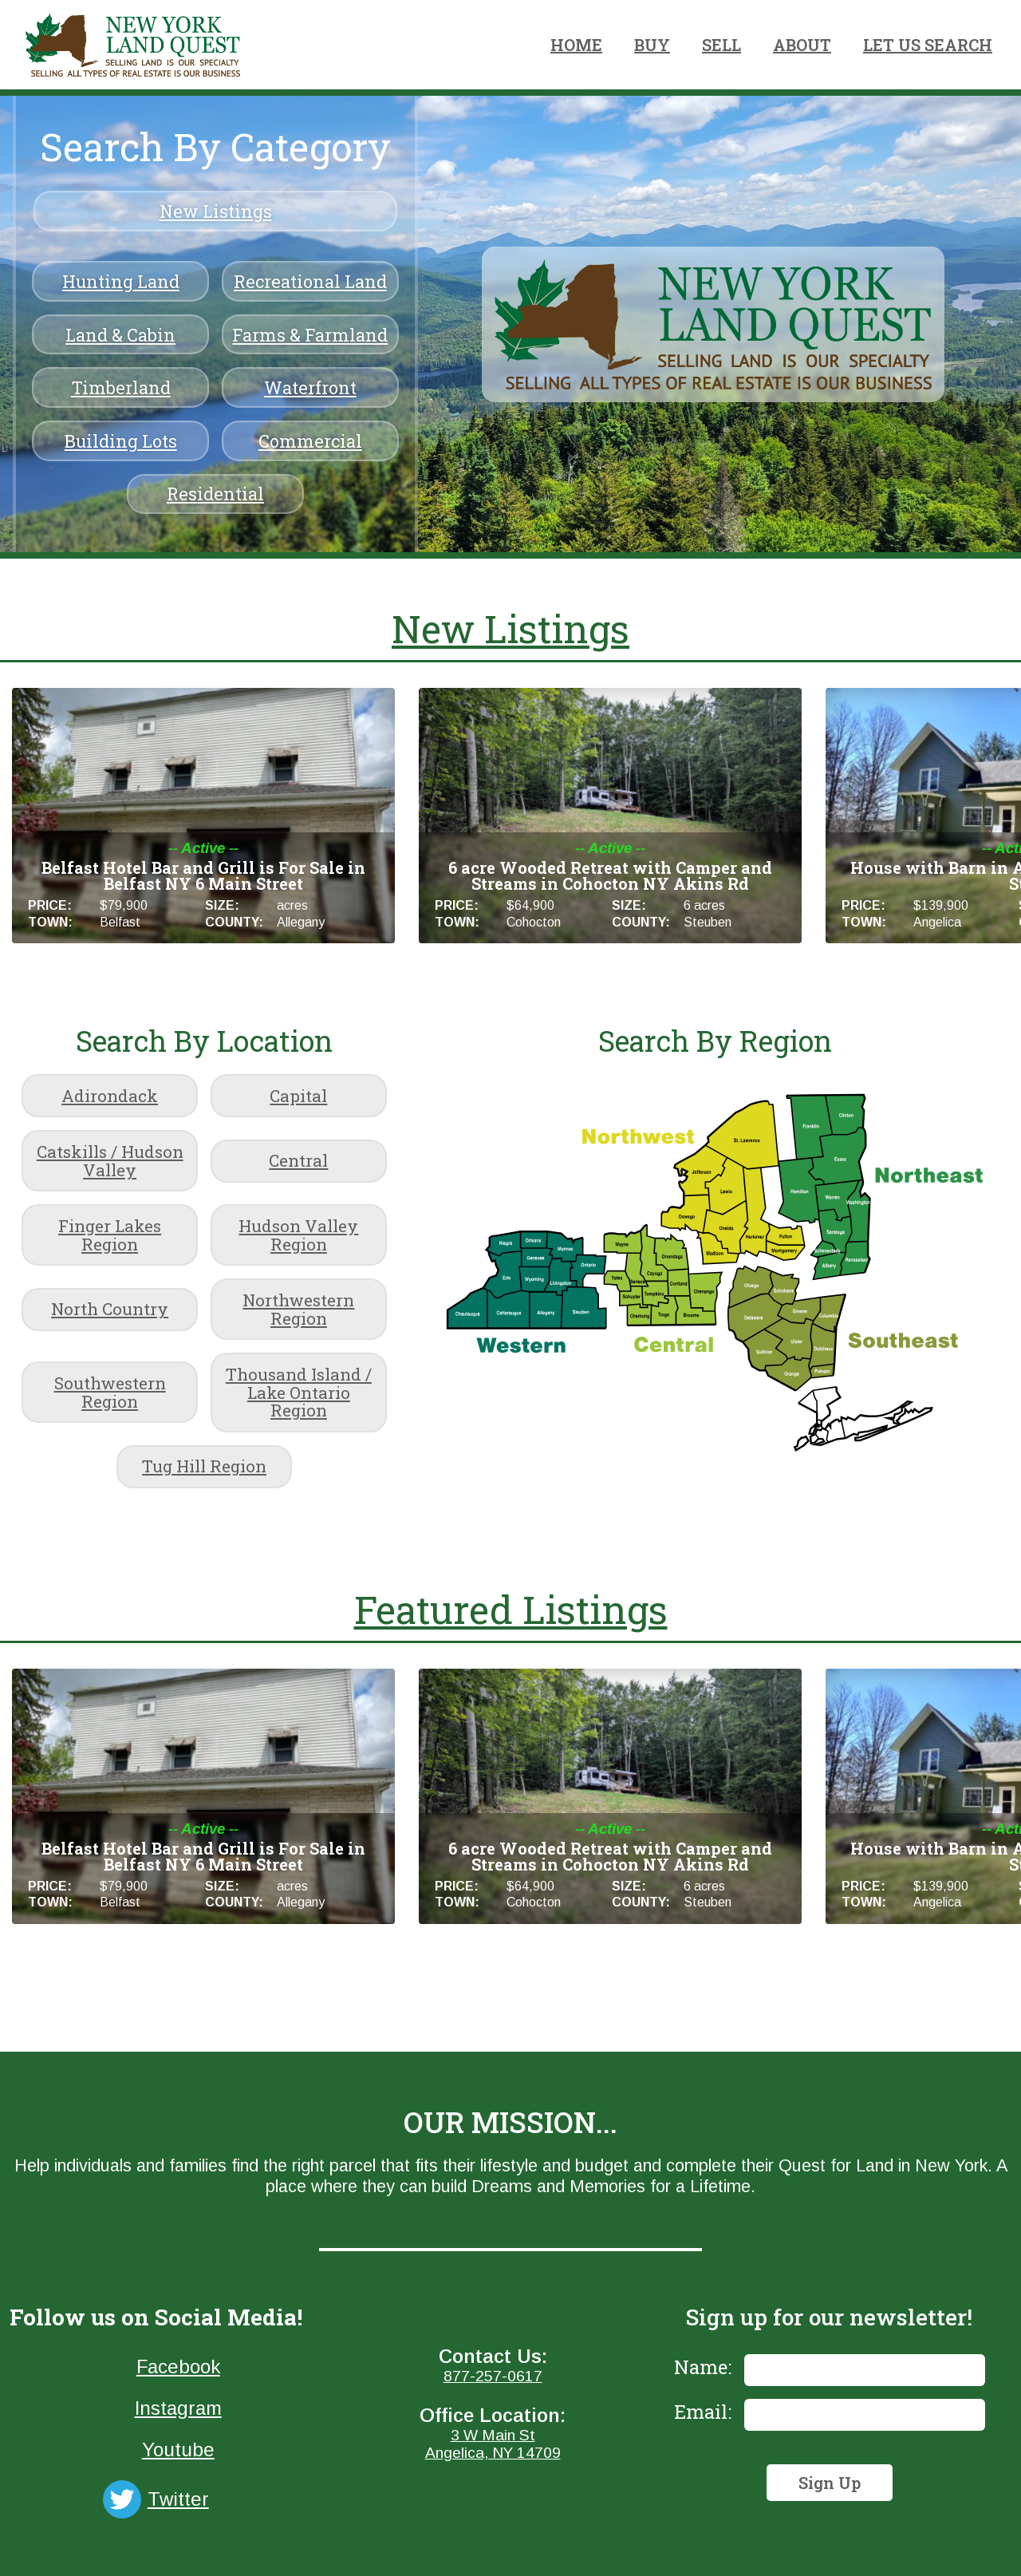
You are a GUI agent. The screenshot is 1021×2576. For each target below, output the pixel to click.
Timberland (121, 387)
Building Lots (121, 440)
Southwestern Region (110, 1392)
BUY (652, 44)
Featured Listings (511, 1609)
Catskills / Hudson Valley (110, 1160)
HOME (576, 44)
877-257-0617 (492, 2376)
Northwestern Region (298, 1309)
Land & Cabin (120, 334)
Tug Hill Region (204, 1466)
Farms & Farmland (310, 334)
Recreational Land (310, 281)
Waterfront (310, 387)
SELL (721, 44)
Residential (215, 493)
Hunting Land (120, 281)
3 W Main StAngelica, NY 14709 (493, 2444)
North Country (109, 1309)
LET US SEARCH (927, 44)
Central (298, 1160)
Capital (298, 1096)
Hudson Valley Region (298, 1235)
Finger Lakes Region (109, 1235)
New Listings (216, 211)
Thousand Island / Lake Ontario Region (299, 1392)
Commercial (310, 440)
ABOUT (802, 44)
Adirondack (109, 1096)
